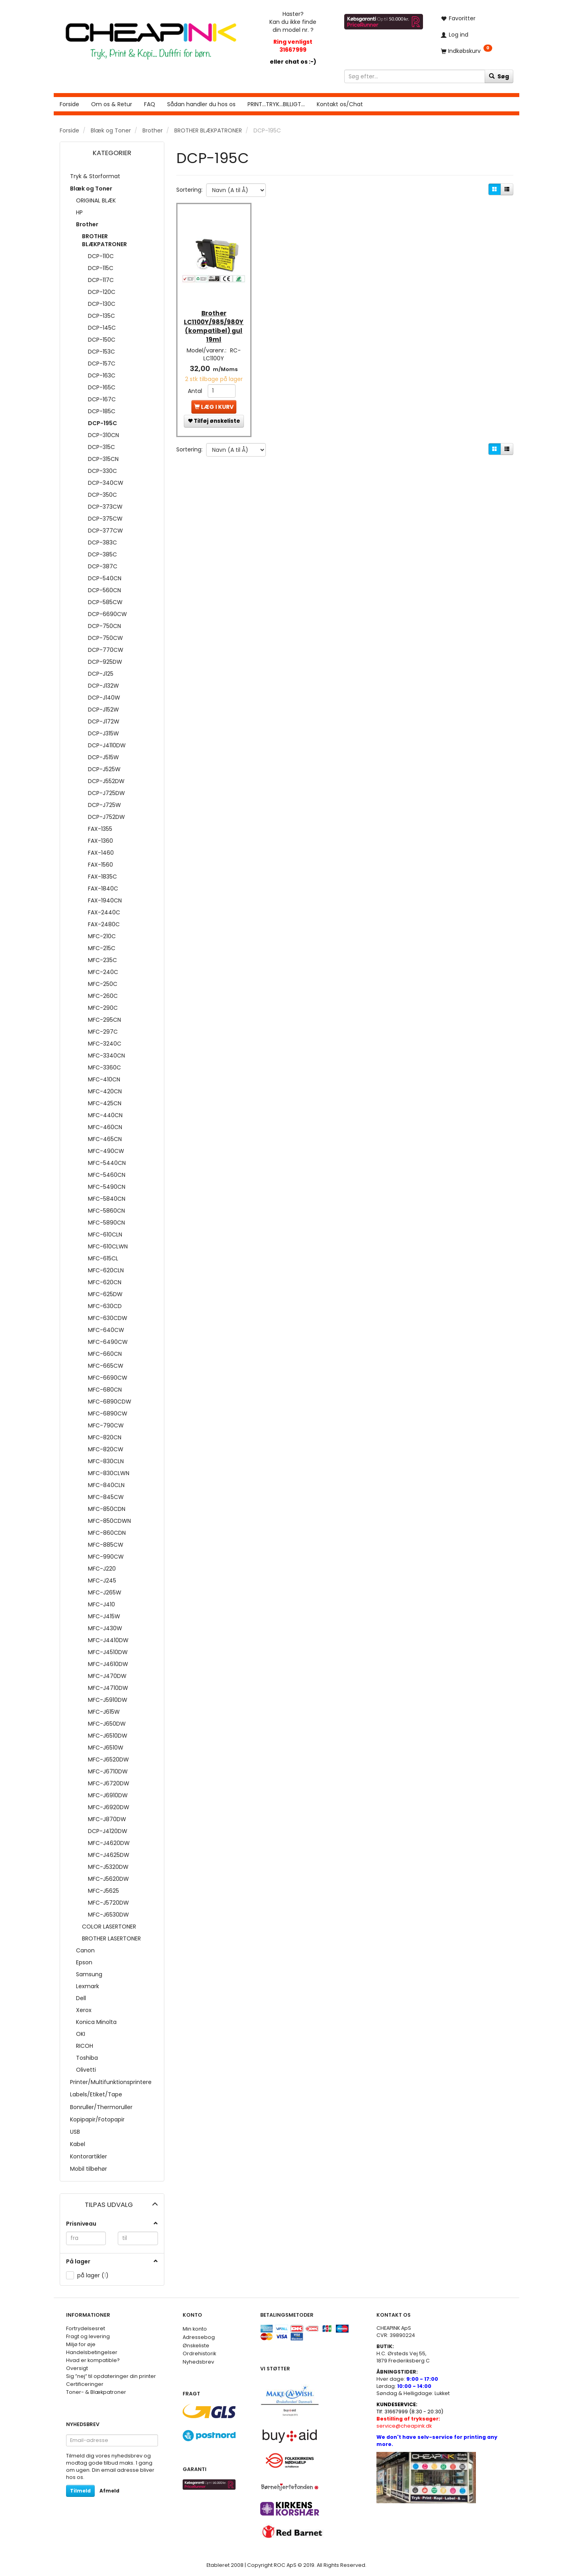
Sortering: (189, 190)
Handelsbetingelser (91, 2352)
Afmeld (109, 2490)
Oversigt (77, 2368)
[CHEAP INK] (151, 37)
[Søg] (499, 76)
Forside (69, 104)
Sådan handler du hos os (201, 104)
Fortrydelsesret (85, 2328)
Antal (196, 384)
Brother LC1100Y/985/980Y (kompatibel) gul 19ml (214, 319)
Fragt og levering (88, 2336)
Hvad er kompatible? (93, 2360)
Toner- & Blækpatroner (96, 2392)
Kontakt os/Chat (340, 104)
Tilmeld (80, 2490)
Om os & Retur (111, 104)
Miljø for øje (81, 2344)
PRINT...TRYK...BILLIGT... (276, 104)
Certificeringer (84, 2384)
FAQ (149, 104)
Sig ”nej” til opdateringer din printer (111, 2376)
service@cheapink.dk (408, 2422)
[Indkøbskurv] (474, 51)
